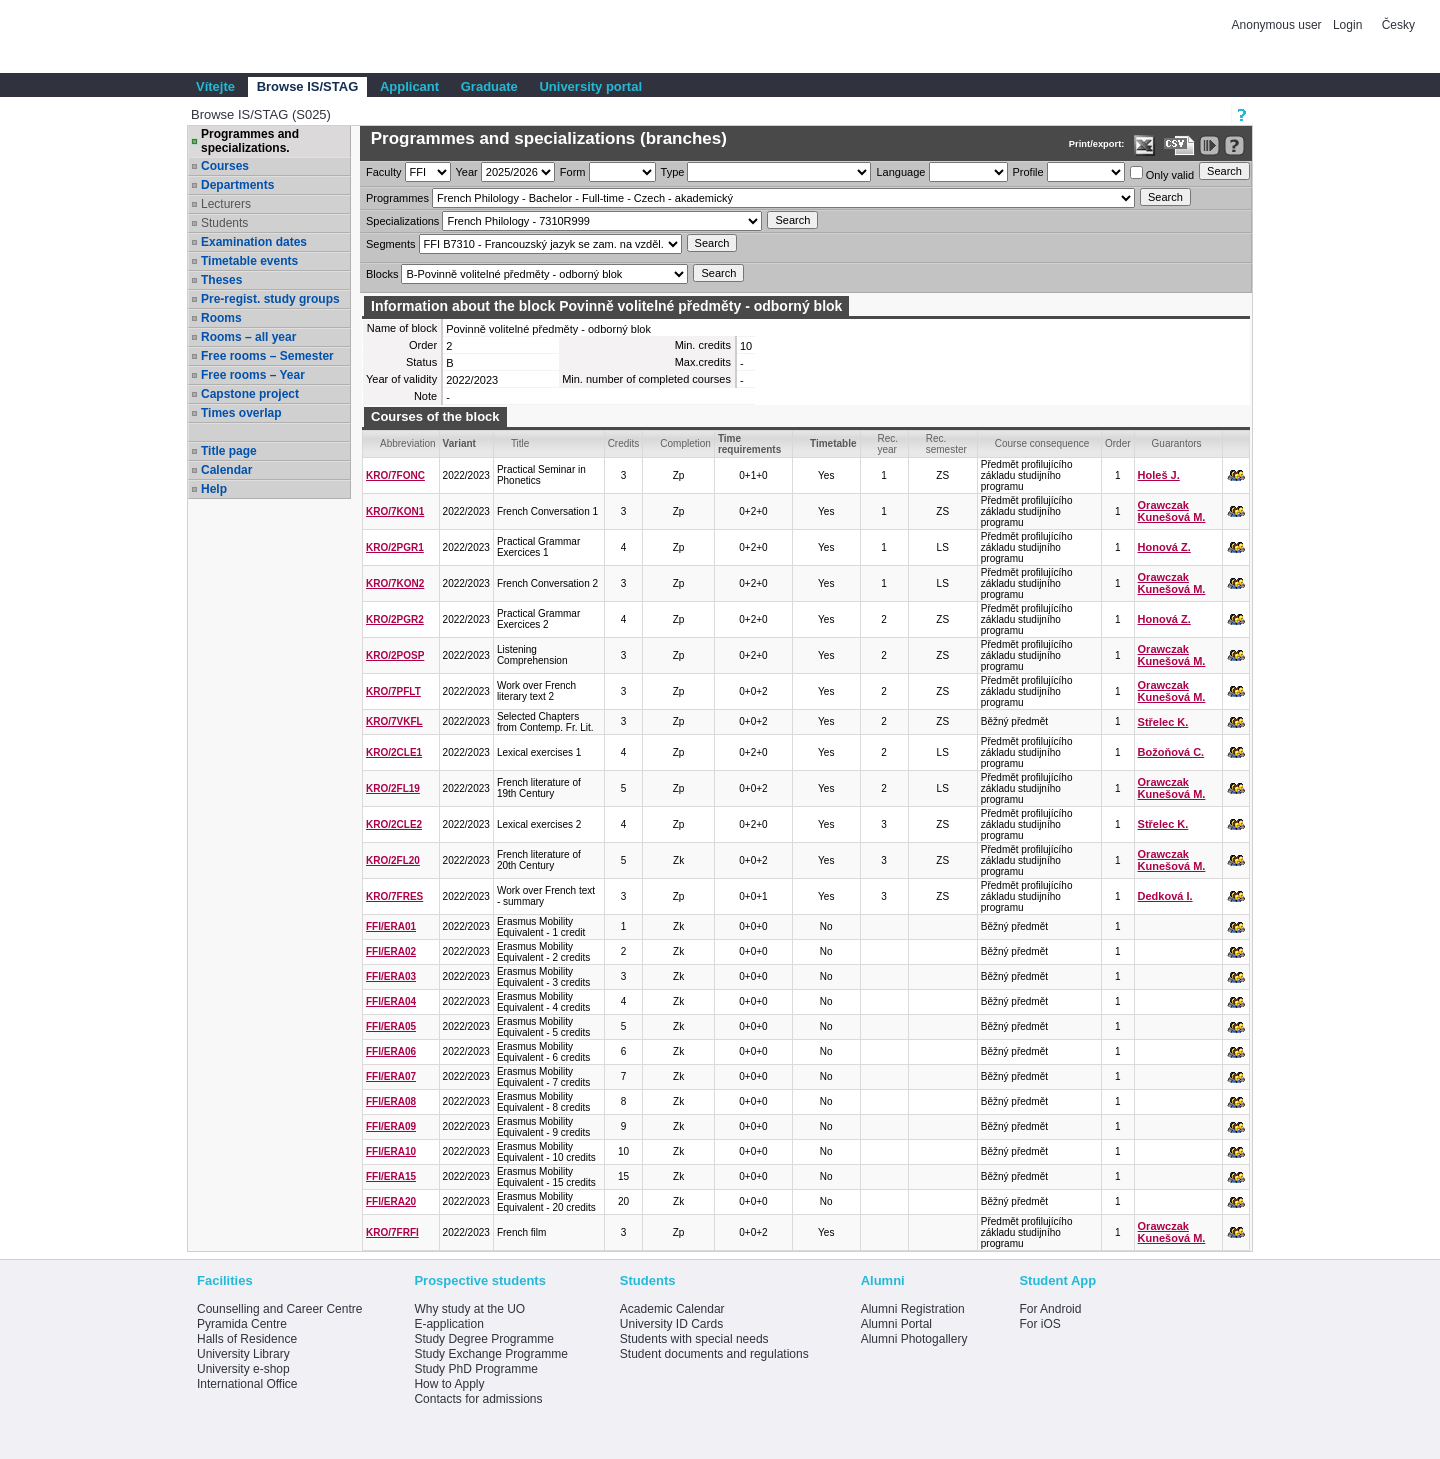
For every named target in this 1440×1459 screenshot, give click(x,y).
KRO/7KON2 (395, 583)
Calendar (226, 470)
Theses (221, 280)
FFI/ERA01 (391, 926)
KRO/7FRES (394, 896)
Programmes (397, 198)
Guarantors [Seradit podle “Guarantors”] (1177, 443)
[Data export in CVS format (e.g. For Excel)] (1179, 145)
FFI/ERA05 (391, 1026)
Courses (225, 166)
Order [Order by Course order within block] (1118, 443)
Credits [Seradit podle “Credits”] (624, 443)
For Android (1050, 1309)
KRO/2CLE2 (394, 824)
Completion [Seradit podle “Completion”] (685, 443)
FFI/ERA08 (391, 1101)
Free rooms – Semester (267, 356)
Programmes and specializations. (250, 141)
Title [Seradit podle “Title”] (520, 443)
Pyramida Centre (242, 1324)
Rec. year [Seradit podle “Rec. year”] (888, 444)
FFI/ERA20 (391, 1201)
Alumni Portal (896, 1324)
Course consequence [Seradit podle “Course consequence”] (1042, 443)
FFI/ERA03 (391, 976)
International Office (247, 1384)
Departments (237, 185)
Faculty (383, 172)
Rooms (221, 318)
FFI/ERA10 (391, 1151)
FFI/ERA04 (391, 1001)
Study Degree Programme (483, 1339)
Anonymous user (1278, 25)
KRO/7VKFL (394, 721)
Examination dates (254, 242)
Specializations (402, 221)
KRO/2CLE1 (394, 752)
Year (467, 172)
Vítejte (215, 86)
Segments (391, 244)
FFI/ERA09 (391, 1126)
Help (214, 489)
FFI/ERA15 (391, 1176)
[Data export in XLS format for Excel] (1144, 145)
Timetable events (249, 261)
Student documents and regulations (714, 1354)
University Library (243, 1354)
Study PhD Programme (475, 1369)
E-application (448, 1324)
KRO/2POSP (395, 655)
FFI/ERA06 (391, 1051)
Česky (1398, 25)
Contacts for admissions (478, 1399)
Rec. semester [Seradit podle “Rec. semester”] (946, 444)
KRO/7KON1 (395, 511)
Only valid (1162, 173)
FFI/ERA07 (391, 1076)
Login (1347, 25)
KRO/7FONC (395, 475)
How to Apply (449, 1384)
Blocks (382, 274)
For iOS (1039, 1324)
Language (900, 172)
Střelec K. (1163, 722)
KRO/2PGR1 (395, 547)
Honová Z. (1164, 547)
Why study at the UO (469, 1309)
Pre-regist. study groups (270, 299)
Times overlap (241, 413)
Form (573, 172)
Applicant (409, 86)
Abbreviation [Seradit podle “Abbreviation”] (408, 443)
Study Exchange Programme (490, 1354)
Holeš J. (1159, 475)
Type (673, 172)
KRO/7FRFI (392, 1232)
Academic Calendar (672, 1309)
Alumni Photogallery (914, 1339)
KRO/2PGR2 (395, 619)
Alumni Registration (913, 1309)
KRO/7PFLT (393, 691)
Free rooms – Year (253, 375)
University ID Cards (671, 1324)
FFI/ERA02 (391, 951)
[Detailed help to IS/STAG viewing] (1234, 145)
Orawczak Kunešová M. (1172, 511)
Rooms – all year (248, 337)
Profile (1028, 172)
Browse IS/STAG (308, 86)
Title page (229, 451)
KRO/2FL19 (393, 788)
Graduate (489, 86)
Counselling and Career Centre (279, 1309)
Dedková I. (1165, 896)
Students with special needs (694, 1339)
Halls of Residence (247, 1339)
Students (224, 223)
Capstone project (250, 394)
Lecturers (226, 204)
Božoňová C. (1171, 752)
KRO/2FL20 (393, 860)
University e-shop (243, 1369)
